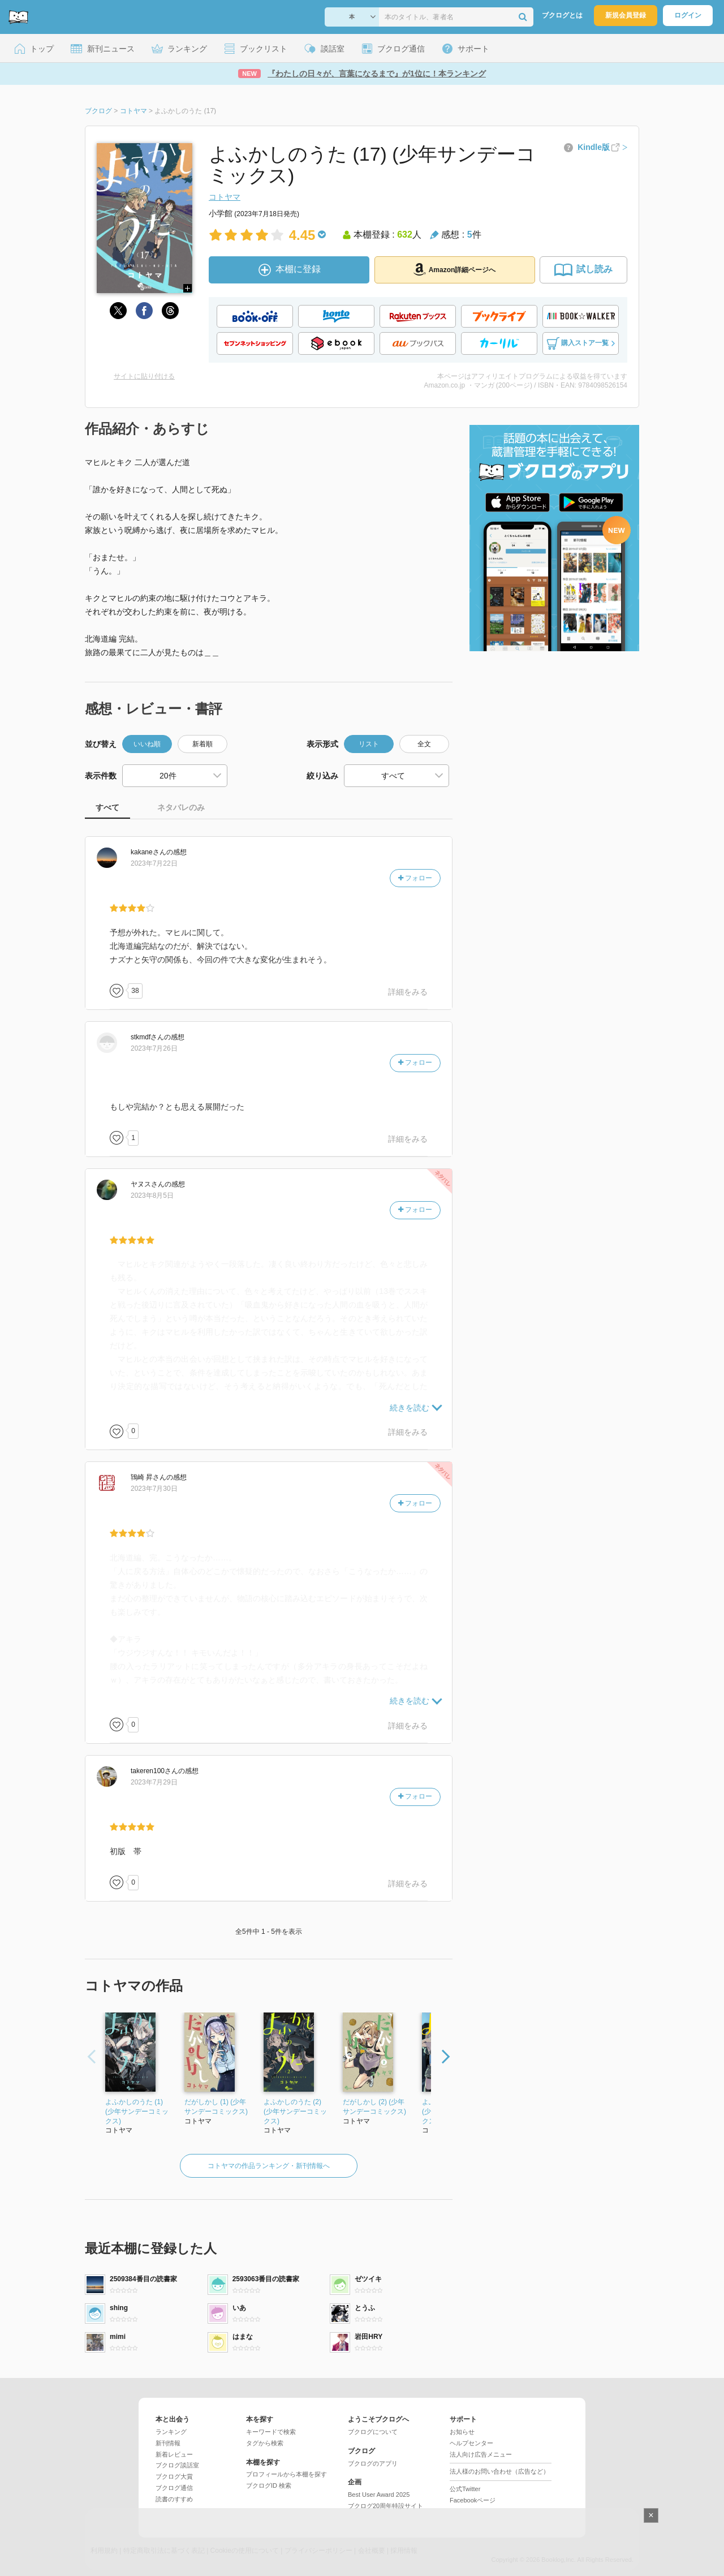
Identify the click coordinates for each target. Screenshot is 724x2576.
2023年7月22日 (154, 863)
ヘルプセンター (471, 2443)
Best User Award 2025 (379, 2494)
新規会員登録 (625, 15)
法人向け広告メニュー (481, 2454)
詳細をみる (408, 991)
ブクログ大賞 (174, 2476)
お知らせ (462, 2431)
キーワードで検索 (271, 2431)
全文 (424, 744)
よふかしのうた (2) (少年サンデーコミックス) (295, 2111)
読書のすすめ (174, 2499)
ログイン (687, 15)
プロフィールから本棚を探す (286, 2474)
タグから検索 (264, 2443)
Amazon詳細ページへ (454, 269)
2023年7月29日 (154, 1782)
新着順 (202, 744)
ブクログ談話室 (177, 2465)
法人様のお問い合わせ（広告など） (499, 2471)
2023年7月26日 (154, 1048)
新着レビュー (174, 2454)
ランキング (171, 2431)
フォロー (415, 878)
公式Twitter (465, 2488)
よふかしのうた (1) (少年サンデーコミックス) (137, 2111)
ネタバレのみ (181, 807)
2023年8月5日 (152, 1195)
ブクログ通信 (174, 2487)
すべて (107, 807)
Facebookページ (472, 2500)
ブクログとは (562, 15)
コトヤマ (224, 196)
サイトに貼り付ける (144, 376)
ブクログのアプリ (373, 2463)
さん (148, 852)
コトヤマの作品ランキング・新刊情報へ (269, 2166)
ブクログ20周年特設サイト (385, 2505)
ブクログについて (373, 2431)
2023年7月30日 (154, 1489)
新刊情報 (168, 2443)
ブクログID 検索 (268, 2485)
